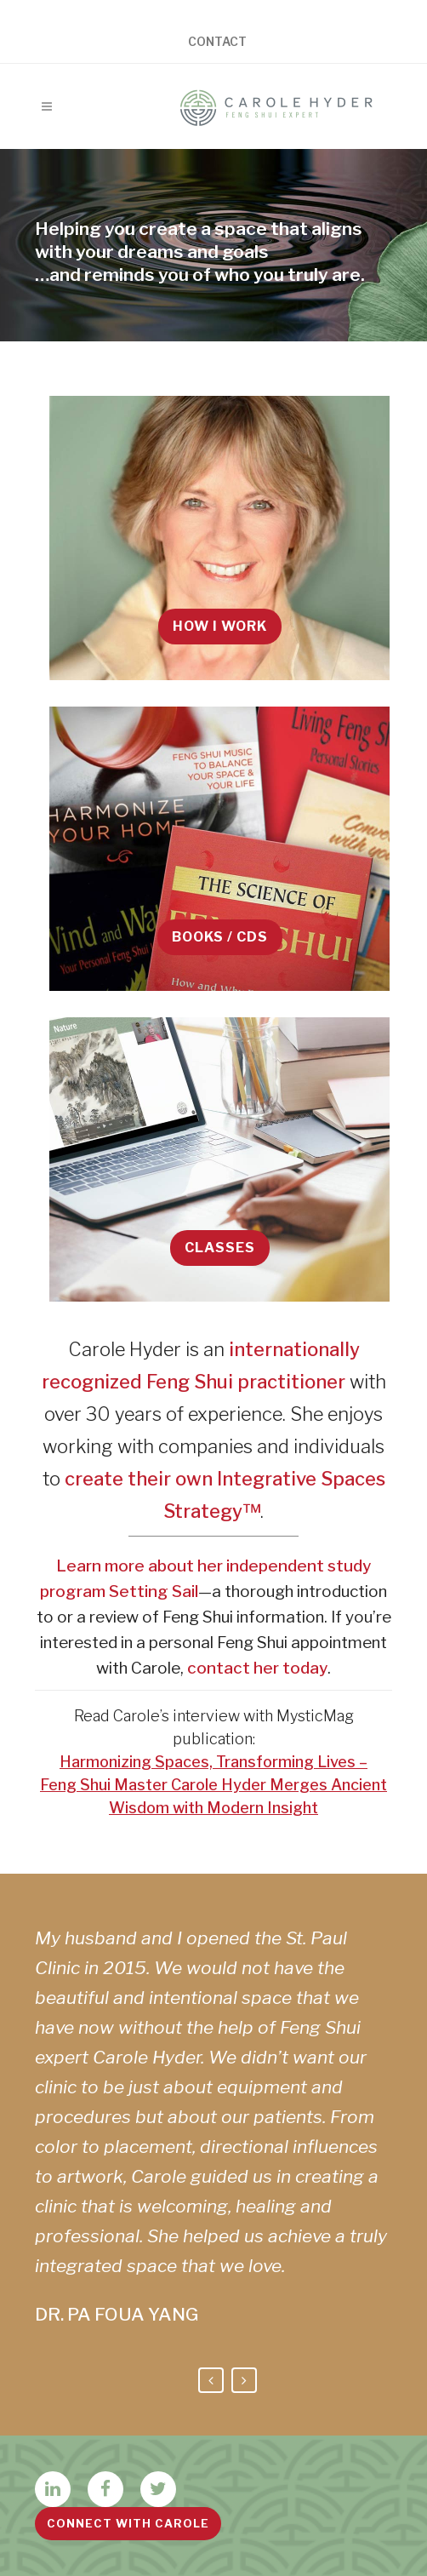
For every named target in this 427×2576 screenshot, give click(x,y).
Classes (220, 1247)
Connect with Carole (128, 2523)
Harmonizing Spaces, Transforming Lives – (213, 1762)
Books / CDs (220, 937)
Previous (211, 2380)
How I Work (220, 626)
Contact (217, 42)
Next (244, 2380)
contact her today (257, 1668)
